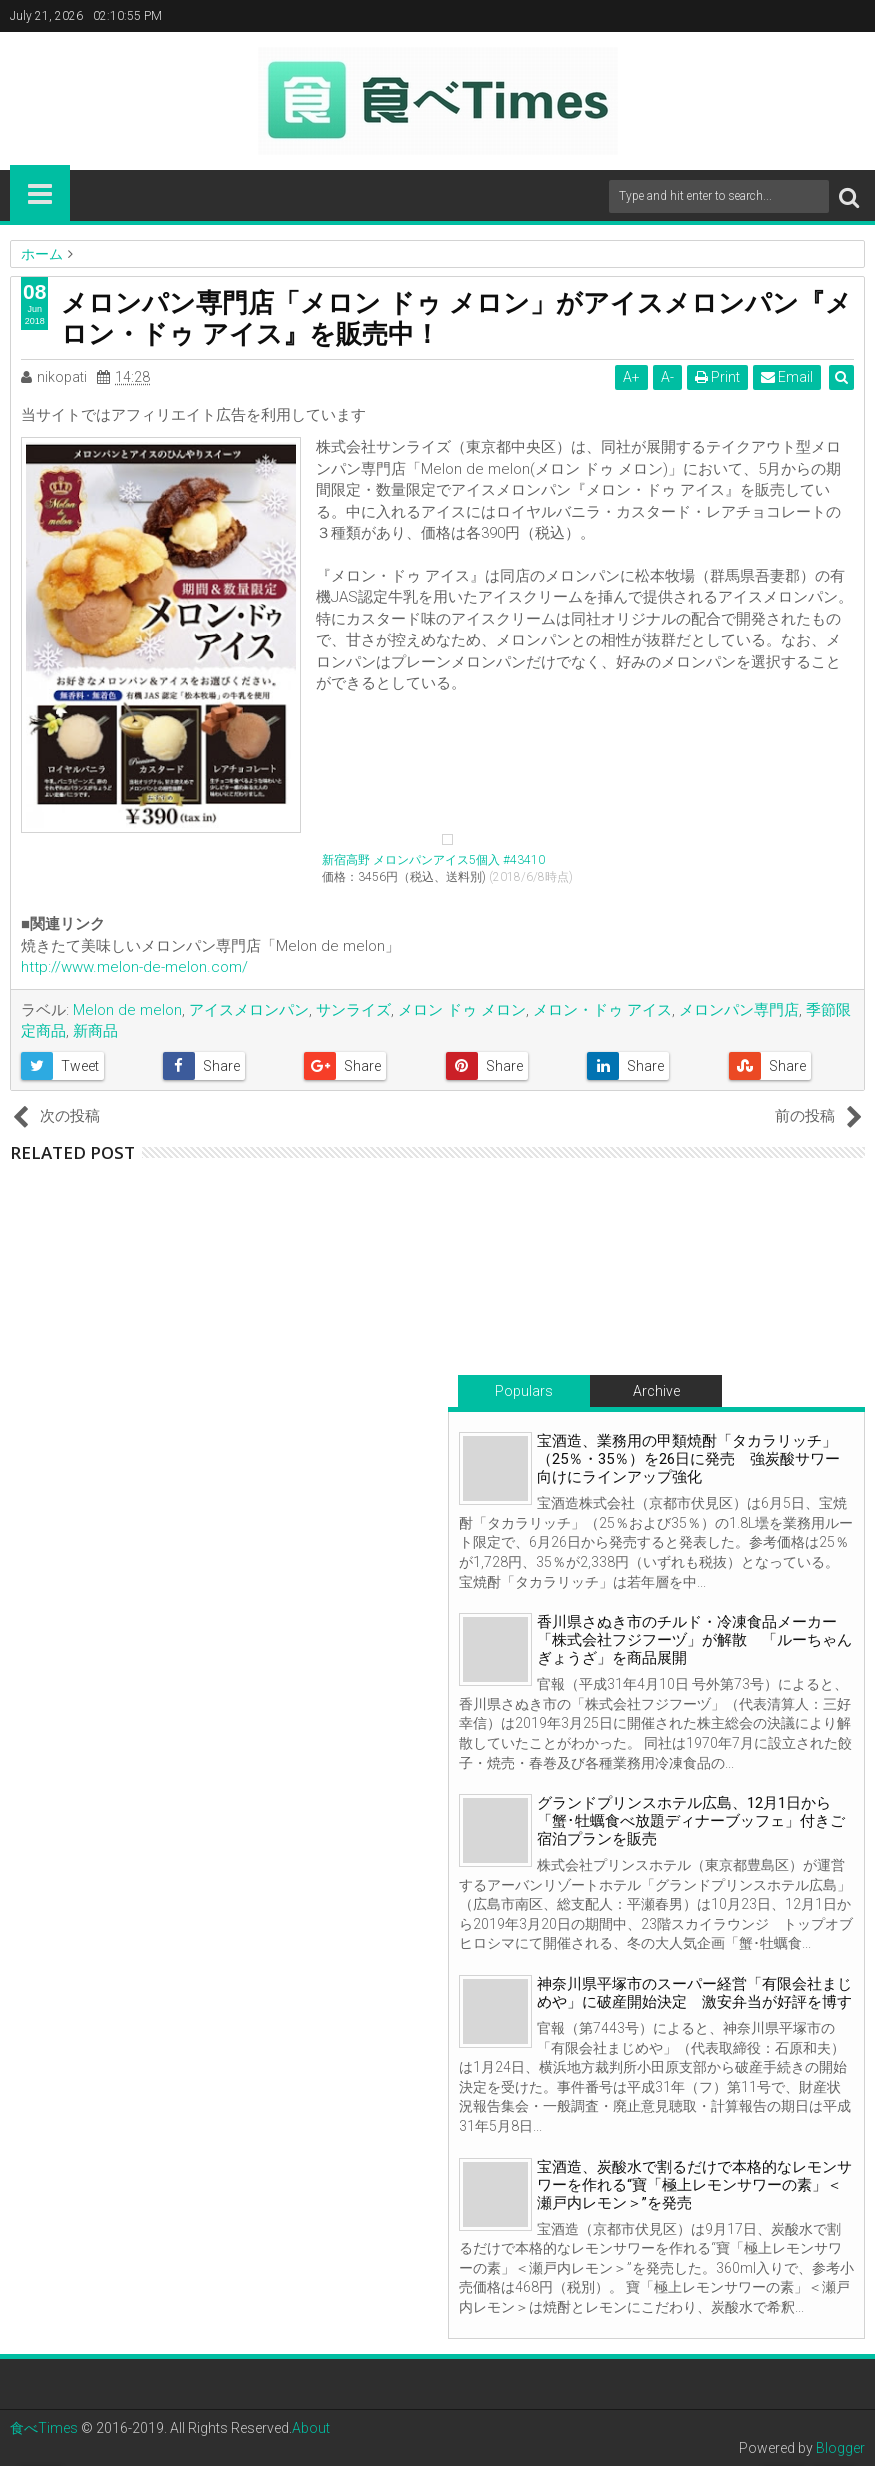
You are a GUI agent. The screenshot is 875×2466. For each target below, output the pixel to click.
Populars (524, 1391)
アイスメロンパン (249, 1010)
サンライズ (353, 1010)
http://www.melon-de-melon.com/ (134, 967)
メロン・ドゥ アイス (602, 1010)
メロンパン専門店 (739, 1010)
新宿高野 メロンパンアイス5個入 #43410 (433, 860)
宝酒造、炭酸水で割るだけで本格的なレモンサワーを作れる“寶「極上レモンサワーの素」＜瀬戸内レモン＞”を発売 (694, 2185)
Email (788, 377)
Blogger (840, 2448)
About (311, 2428)
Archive (656, 1391)
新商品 (95, 1031)
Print (718, 377)
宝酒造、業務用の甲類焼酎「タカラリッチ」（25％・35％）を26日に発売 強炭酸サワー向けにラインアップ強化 (688, 1459)
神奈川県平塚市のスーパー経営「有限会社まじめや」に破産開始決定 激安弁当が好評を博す (694, 1993)
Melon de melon (127, 1010)
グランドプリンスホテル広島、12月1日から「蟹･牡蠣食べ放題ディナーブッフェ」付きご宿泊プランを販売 (691, 1821)
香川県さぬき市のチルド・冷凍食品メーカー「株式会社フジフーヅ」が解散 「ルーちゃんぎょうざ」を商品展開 (694, 1640)
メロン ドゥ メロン (462, 1010)
